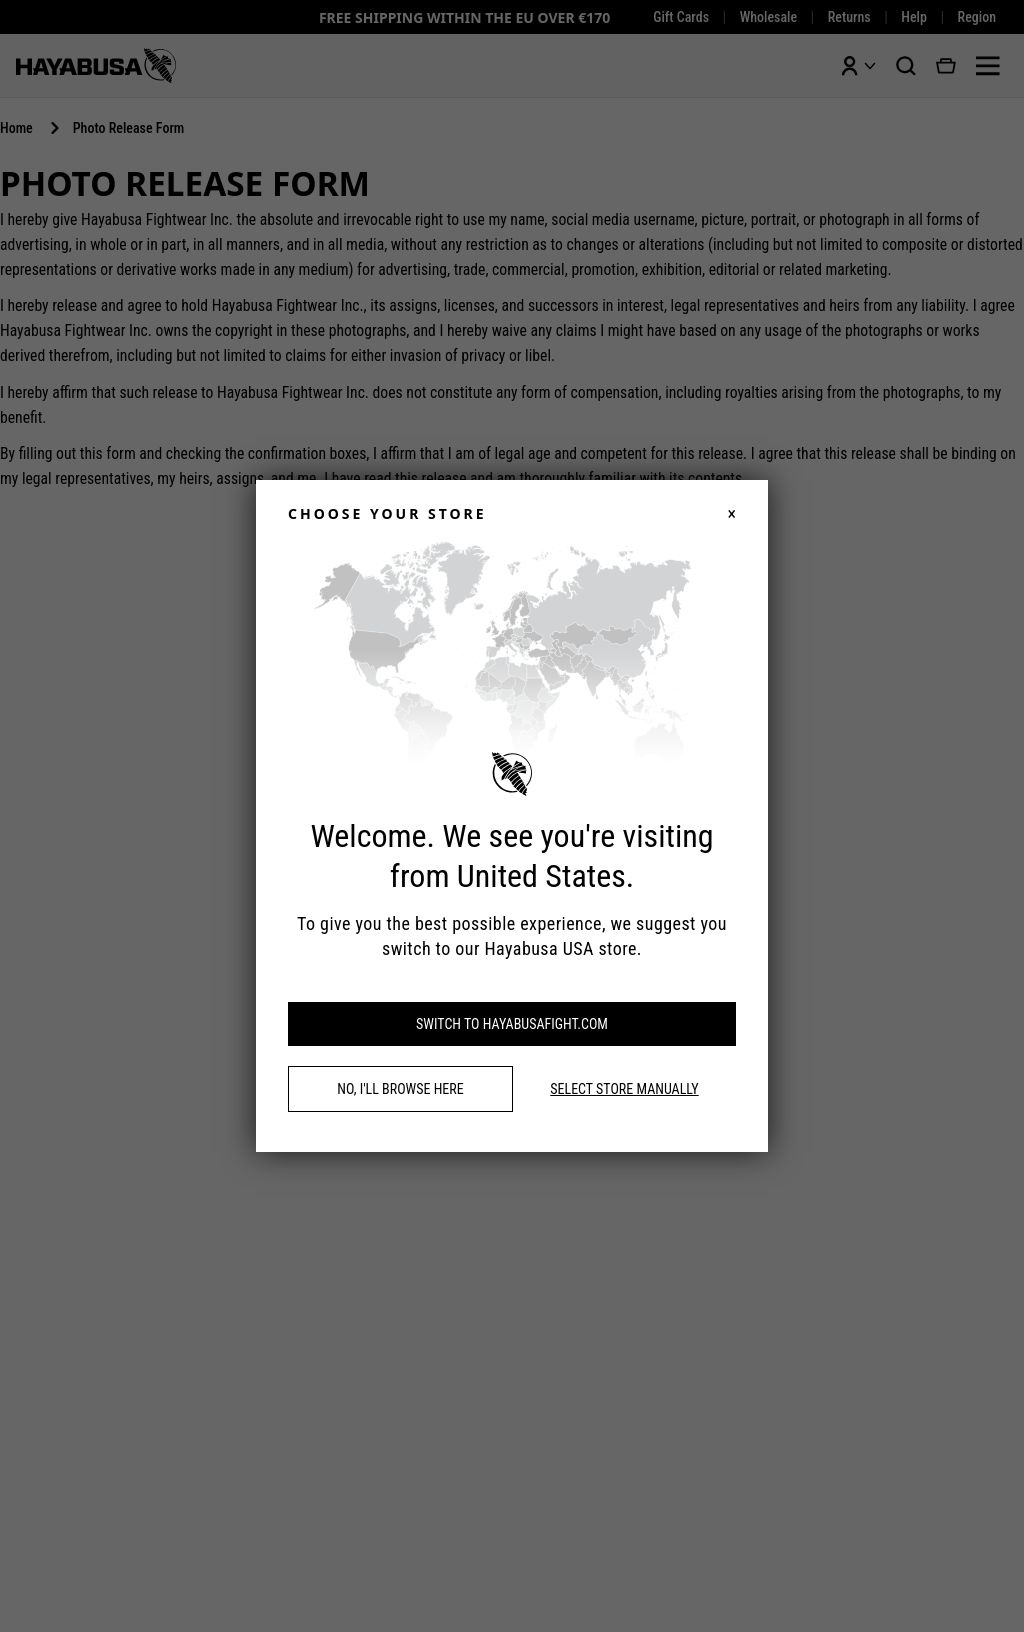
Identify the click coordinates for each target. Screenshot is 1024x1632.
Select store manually (624, 1089)
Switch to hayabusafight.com (512, 1024)
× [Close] (732, 514)
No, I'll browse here (400, 1089)
